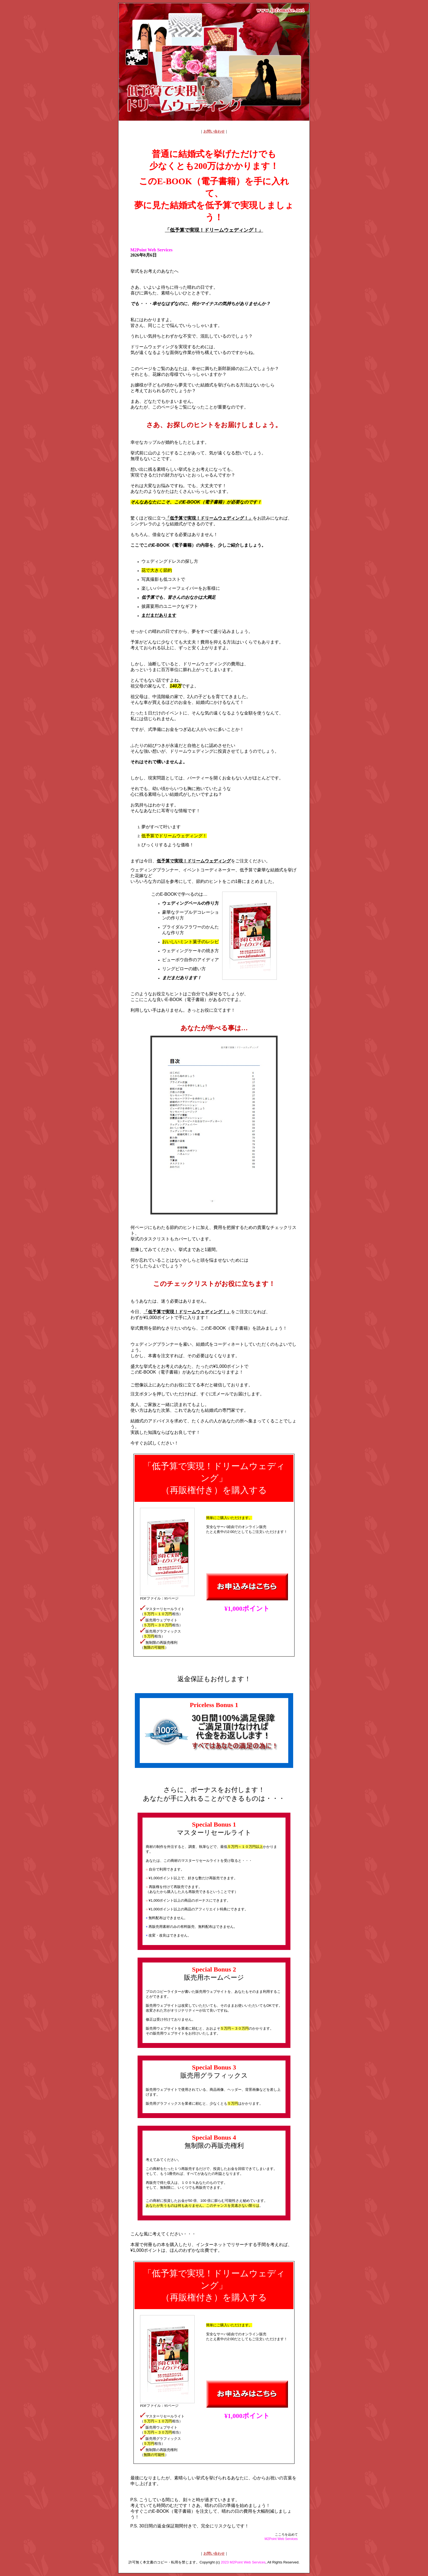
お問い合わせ (214, 131)
